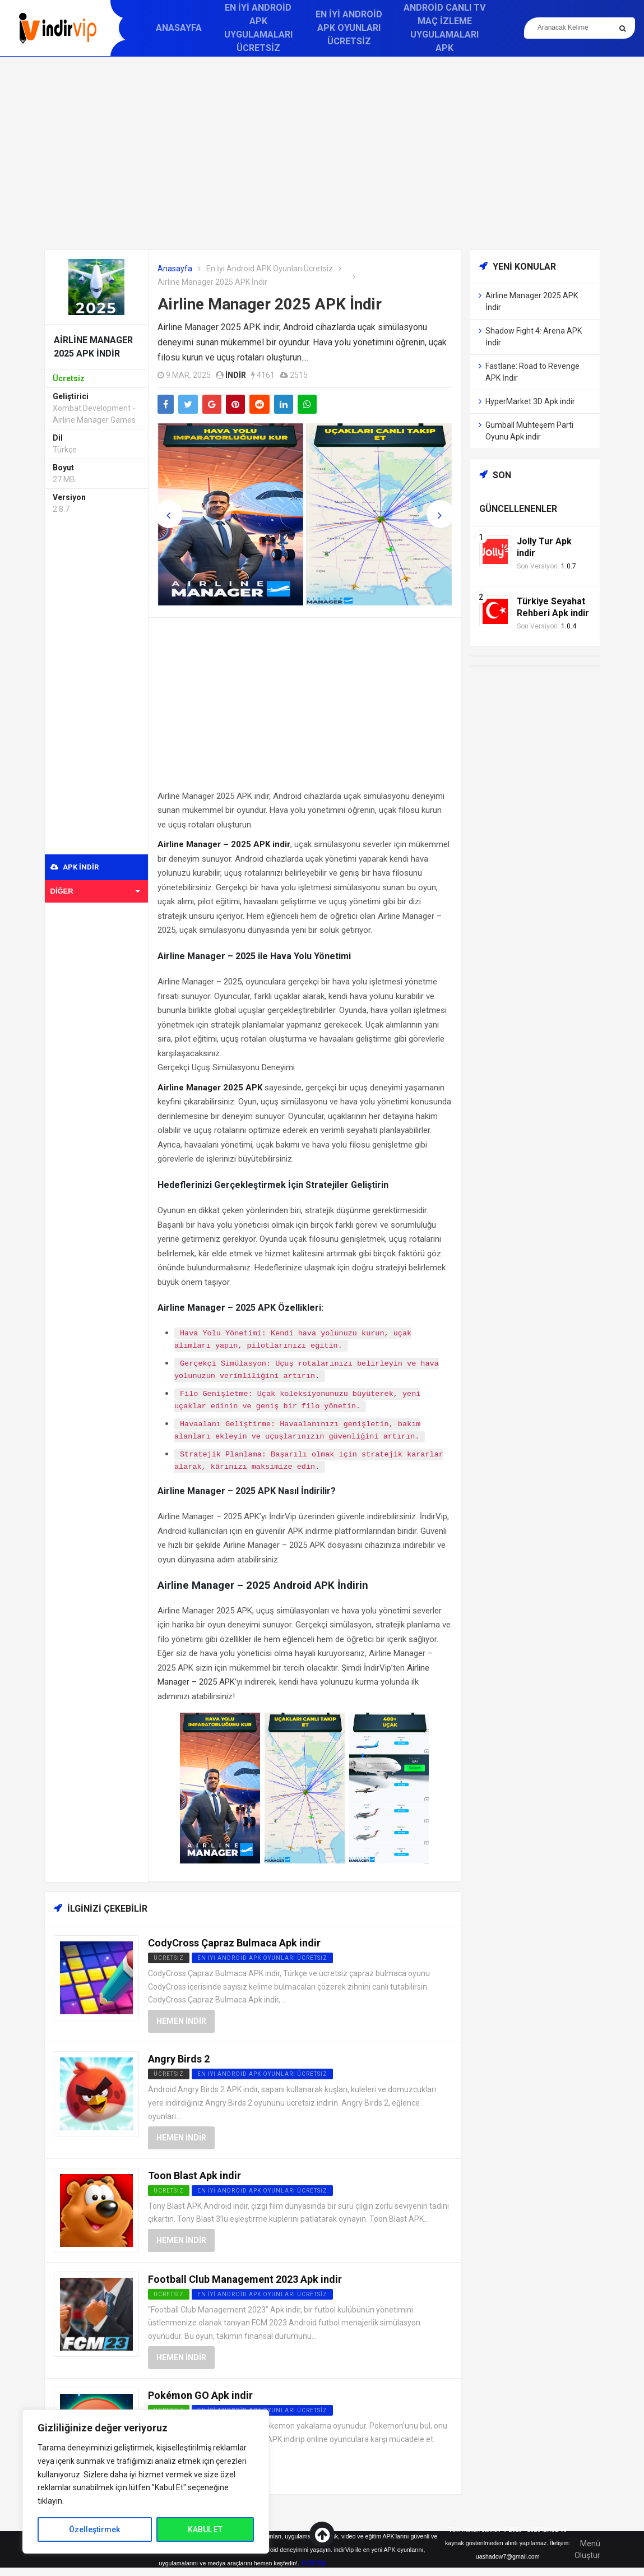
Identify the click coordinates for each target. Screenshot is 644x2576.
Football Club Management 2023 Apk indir (245, 2279)
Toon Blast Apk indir (194, 2175)
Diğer (95, 891)
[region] (145, 2481)
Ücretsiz (169, 1958)
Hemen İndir (181, 2021)
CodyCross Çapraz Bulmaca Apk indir (234, 1943)
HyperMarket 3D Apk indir (530, 401)
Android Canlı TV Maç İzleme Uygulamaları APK (444, 27)
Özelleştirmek (94, 2529)
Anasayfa (179, 27)
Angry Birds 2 (179, 2059)
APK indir (74, 867)
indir (235, 375)
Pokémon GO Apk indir (200, 2395)
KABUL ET (205, 2529)
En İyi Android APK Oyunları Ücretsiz (349, 28)
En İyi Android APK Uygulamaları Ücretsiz (258, 27)
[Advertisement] (322, 153)
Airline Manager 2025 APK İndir (269, 304)
